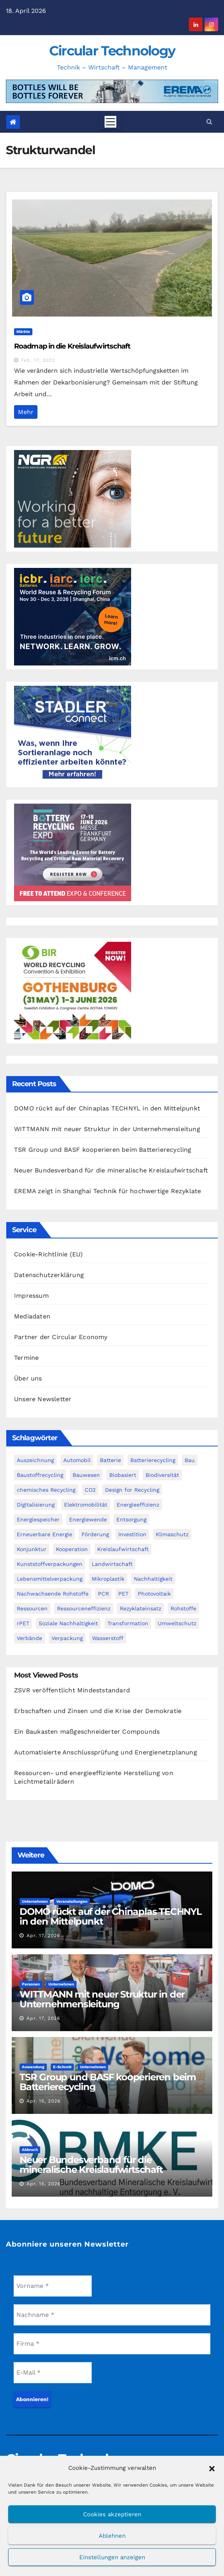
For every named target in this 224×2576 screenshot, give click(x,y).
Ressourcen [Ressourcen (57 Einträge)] (32, 1608)
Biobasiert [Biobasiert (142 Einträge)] (122, 1475)
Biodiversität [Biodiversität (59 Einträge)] (162, 1475)
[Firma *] (112, 2343)
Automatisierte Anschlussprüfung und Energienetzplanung (105, 1752)
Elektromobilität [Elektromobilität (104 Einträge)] (85, 1504)
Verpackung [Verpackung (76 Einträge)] (67, 1638)
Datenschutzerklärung (49, 1275)
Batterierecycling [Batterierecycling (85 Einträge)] (152, 1460)
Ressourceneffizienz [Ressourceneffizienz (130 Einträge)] (83, 1608)
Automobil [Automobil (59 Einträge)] (77, 1460)
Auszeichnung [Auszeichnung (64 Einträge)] (35, 1460)
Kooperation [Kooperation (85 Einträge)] (72, 1549)
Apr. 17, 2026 (43, 1935)
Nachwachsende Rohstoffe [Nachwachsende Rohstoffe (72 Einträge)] (53, 1593)
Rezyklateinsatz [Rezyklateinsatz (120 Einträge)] (140, 1608)
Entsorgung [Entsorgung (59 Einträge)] (131, 1519)
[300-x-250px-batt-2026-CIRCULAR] (72, 852)
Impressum (31, 1295)
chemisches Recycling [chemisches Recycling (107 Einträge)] (46, 1490)
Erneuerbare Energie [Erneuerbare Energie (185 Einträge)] (44, 1534)
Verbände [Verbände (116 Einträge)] (29, 1638)
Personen (31, 1984)
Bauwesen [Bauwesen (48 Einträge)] (86, 1475)
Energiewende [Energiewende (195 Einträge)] (88, 1519)
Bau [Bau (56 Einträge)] (190, 1460)
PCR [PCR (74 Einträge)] (103, 1593)
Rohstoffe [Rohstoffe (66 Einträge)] (183, 1608)
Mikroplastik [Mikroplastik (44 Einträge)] (108, 1579)
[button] (212, 2468)
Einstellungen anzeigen (112, 2557)
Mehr (26, 412)
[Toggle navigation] (110, 122)
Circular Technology (112, 51)
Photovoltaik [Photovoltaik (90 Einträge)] (154, 1593)
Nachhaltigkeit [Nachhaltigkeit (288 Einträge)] (153, 1579)
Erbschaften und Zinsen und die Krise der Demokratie (97, 1711)
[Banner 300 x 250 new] (72, 990)
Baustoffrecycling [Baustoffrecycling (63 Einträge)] (40, 1475)
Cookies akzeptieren (112, 2514)
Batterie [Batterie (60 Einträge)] (110, 1460)
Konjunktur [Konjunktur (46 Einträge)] (31, 1549)
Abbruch (30, 2149)
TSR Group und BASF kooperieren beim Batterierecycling (103, 1149)
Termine (26, 1357)
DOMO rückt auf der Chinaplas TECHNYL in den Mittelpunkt (107, 1108)
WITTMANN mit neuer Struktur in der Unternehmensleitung (107, 1129)
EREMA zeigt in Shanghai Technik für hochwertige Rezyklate (107, 1191)
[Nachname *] (112, 2314)
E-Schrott (62, 2067)
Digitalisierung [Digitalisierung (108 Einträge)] (36, 1504)
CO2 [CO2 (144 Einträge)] (90, 1490)
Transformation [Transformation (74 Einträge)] (127, 1623)
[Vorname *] (53, 2286)
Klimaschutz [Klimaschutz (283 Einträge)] (172, 1534)
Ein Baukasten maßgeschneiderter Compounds (87, 1731)
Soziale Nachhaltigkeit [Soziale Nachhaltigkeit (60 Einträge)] (68, 1623)
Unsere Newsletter (42, 1399)
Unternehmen (35, 1901)
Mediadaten (32, 1316)
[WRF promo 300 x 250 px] (72, 616)
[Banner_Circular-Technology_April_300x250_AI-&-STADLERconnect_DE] (72, 734)
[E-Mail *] (53, 2372)
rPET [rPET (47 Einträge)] (23, 1623)
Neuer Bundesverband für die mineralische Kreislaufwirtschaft (111, 1170)
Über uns (28, 1378)
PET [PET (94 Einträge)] (123, 1593)
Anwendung (33, 2067)
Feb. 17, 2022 (38, 360)
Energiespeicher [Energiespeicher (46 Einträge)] (38, 1519)
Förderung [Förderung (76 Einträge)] (95, 1534)
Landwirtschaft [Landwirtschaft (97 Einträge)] (112, 1564)
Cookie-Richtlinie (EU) (48, 1254)
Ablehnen (112, 2535)
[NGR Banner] (72, 498)
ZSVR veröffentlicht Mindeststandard (72, 1690)
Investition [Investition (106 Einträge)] (132, 1534)
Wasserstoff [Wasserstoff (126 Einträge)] (107, 1638)
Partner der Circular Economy (61, 1337)
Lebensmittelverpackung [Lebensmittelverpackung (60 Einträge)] (49, 1579)
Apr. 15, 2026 (43, 2101)
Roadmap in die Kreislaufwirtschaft (72, 346)
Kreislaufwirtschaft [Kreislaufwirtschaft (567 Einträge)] (123, 1549)
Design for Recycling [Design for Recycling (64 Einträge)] (132, 1490)
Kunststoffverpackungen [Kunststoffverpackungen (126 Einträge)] (49, 1564)
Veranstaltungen (71, 1901)
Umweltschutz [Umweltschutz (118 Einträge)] (177, 1623)
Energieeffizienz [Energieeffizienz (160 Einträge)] (138, 1504)
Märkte (23, 331)
